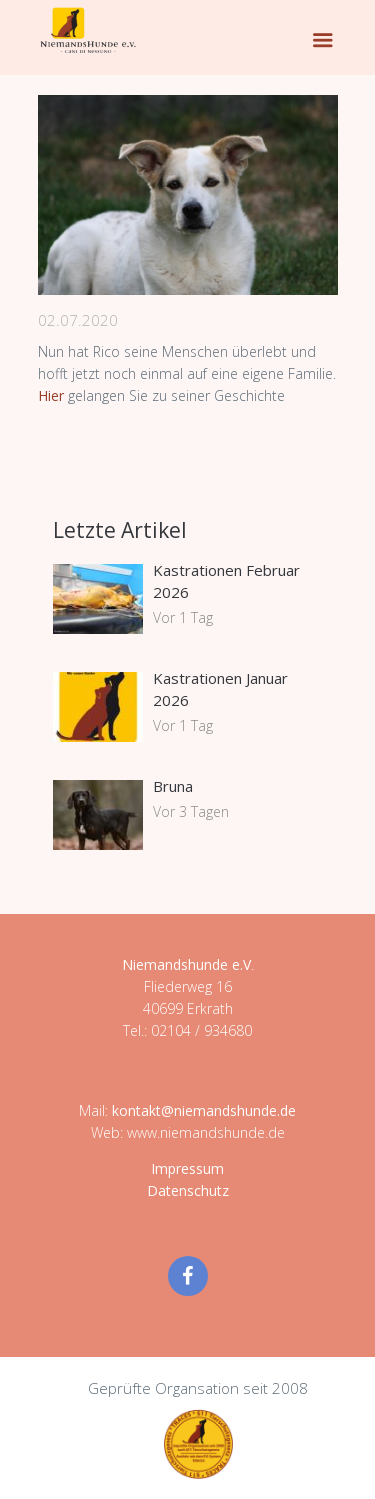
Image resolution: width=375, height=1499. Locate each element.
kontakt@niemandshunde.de (204, 1110)
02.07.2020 (78, 320)
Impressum (187, 1168)
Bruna (173, 786)
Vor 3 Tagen (191, 811)
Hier (53, 395)
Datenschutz (188, 1190)
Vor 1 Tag (183, 617)
